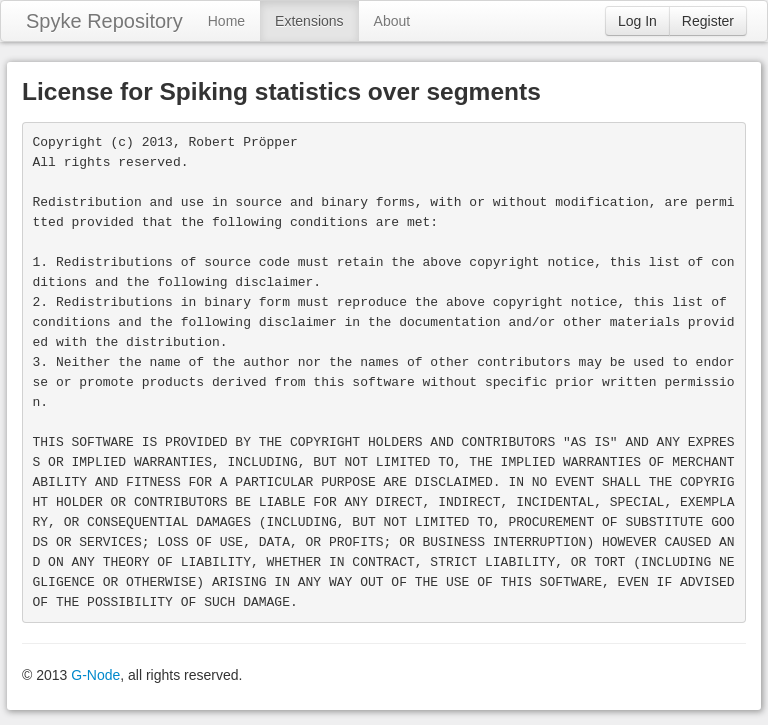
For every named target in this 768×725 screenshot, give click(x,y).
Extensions (309, 21)
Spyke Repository (104, 21)
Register (708, 21)
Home (226, 21)
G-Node (95, 675)
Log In (637, 21)
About (392, 21)
